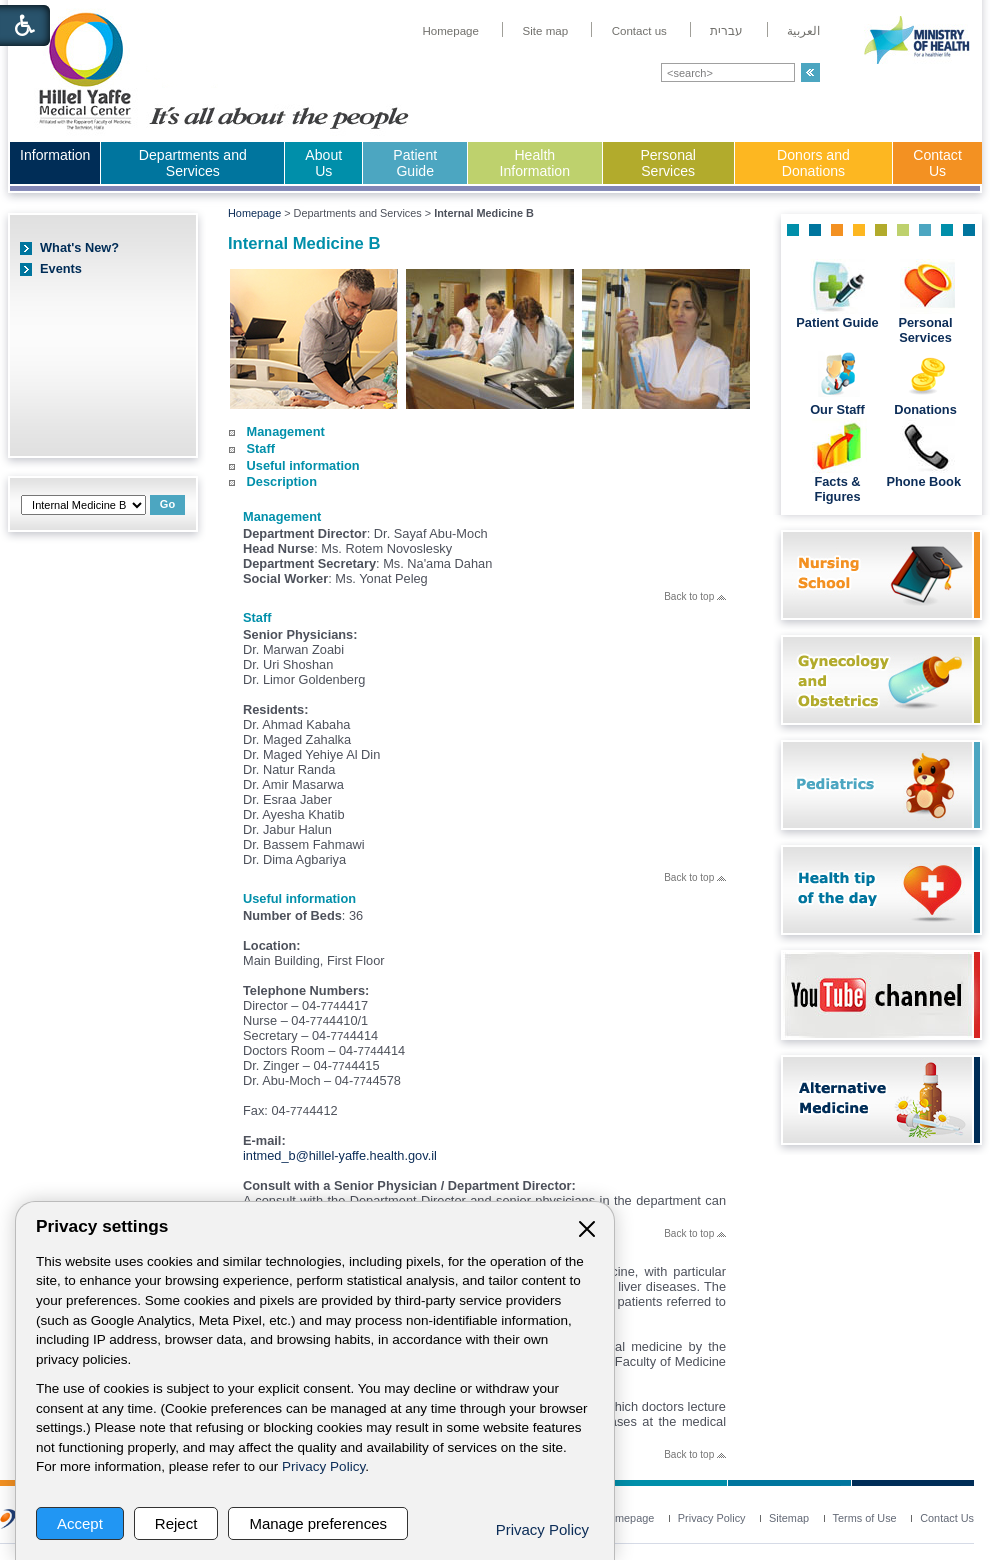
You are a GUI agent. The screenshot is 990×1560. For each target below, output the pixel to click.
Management (286, 431)
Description (282, 481)
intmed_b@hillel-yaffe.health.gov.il (340, 1155)
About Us (323, 163)
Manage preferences (318, 1523)
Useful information (303, 465)
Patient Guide (415, 163)
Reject (176, 1523)
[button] (810, 72)
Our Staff (837, 409)
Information (55, 155)
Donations (925, 409)
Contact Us (937, 163)
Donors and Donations (813, 163)
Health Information (535, 163)
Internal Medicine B (304, 243)
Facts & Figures (837, 489)
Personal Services (668, 163)
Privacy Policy (323, 1466)
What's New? (79, 247)
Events (61, 268)
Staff (261, 448)
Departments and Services (193, 163)
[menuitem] (450, 31)
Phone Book (925, 481)
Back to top (695, 596)
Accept (80, 1523)
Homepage (254, 213)
